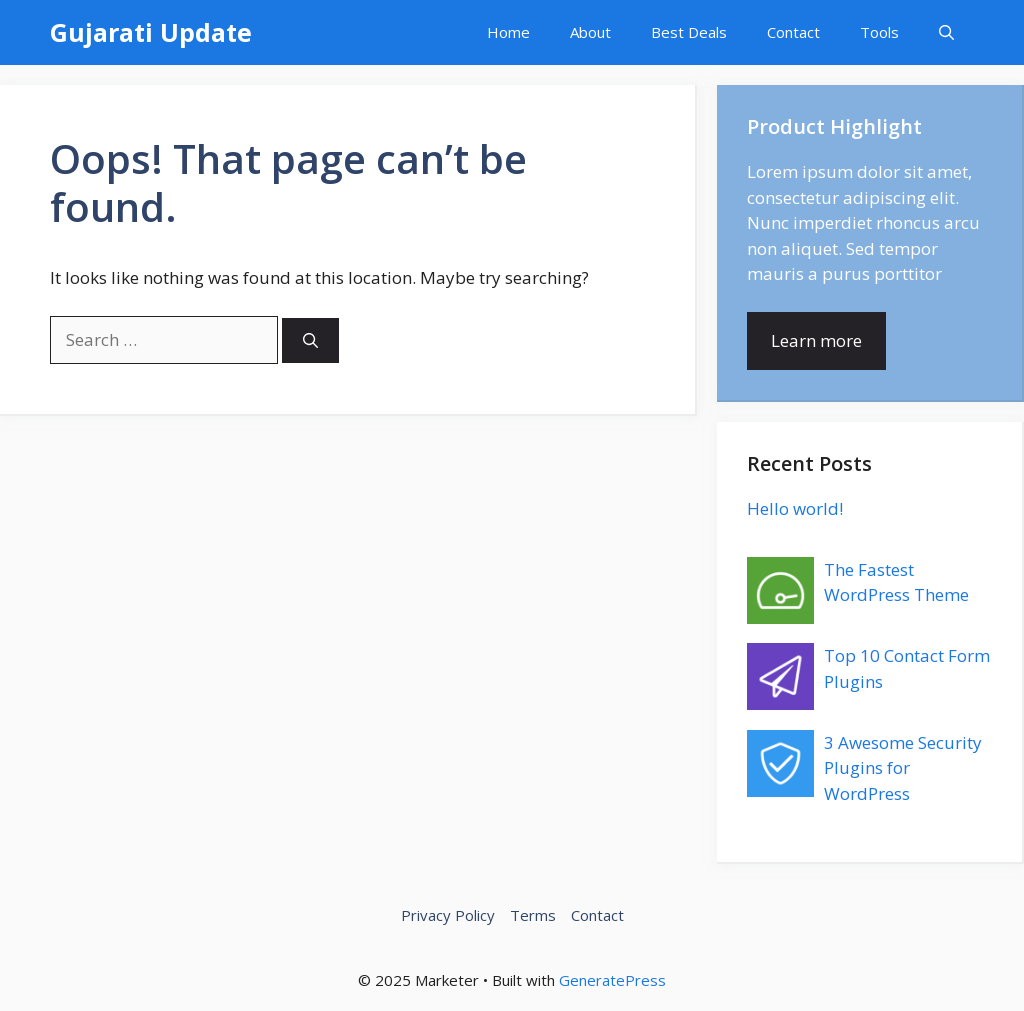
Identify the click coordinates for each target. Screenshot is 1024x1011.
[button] (946, 32)
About (590, 32)
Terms (533, 915)
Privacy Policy (448, 915)
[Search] (310, 340)
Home (508, 32)
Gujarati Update (151, 32)
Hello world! (795, 508)
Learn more (816, 340)
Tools (879, 32)
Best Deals (689, 32)
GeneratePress (612, 980)
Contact (793, 32)
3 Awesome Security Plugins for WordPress (903, 768)
